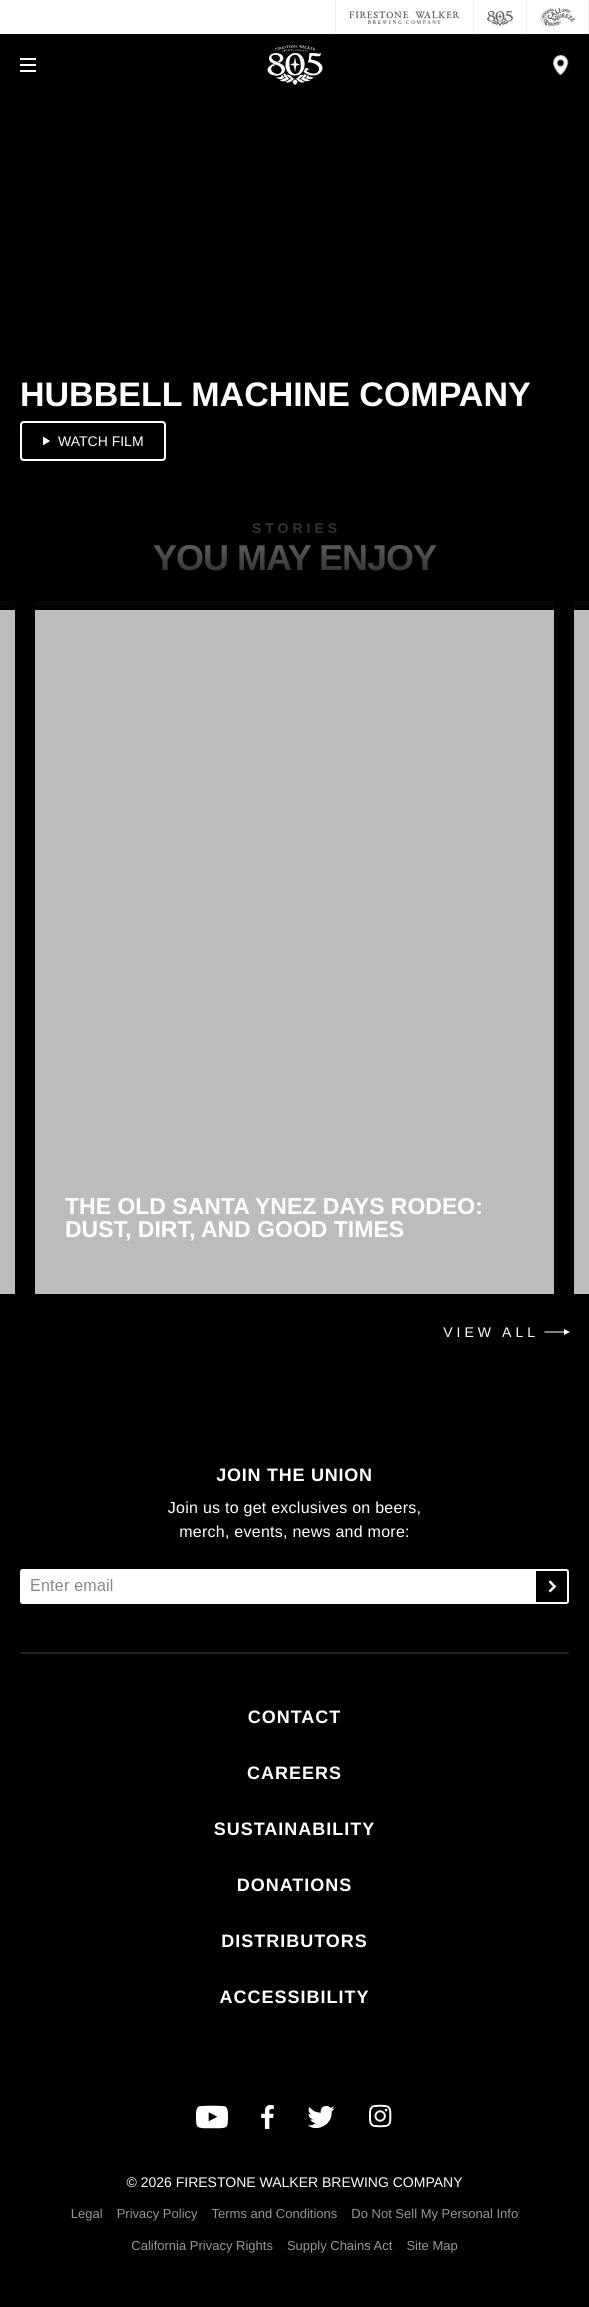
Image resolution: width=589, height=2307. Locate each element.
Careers (294, 1773)
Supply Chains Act (340, 2245)
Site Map (431, 2245)
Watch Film (91, 441)
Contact (295, 1717)
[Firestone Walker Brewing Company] (404, 17)
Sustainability (295, 1829)
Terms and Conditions (275, 2213)
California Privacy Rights (202, 2245)
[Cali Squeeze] (558, 17)
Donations (295, 1885)
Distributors (294, 1941)
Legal (87, 2213)
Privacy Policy (157, 2213)
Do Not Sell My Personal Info (434, 2213)
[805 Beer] (500, 17)
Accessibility (294, 1997)
